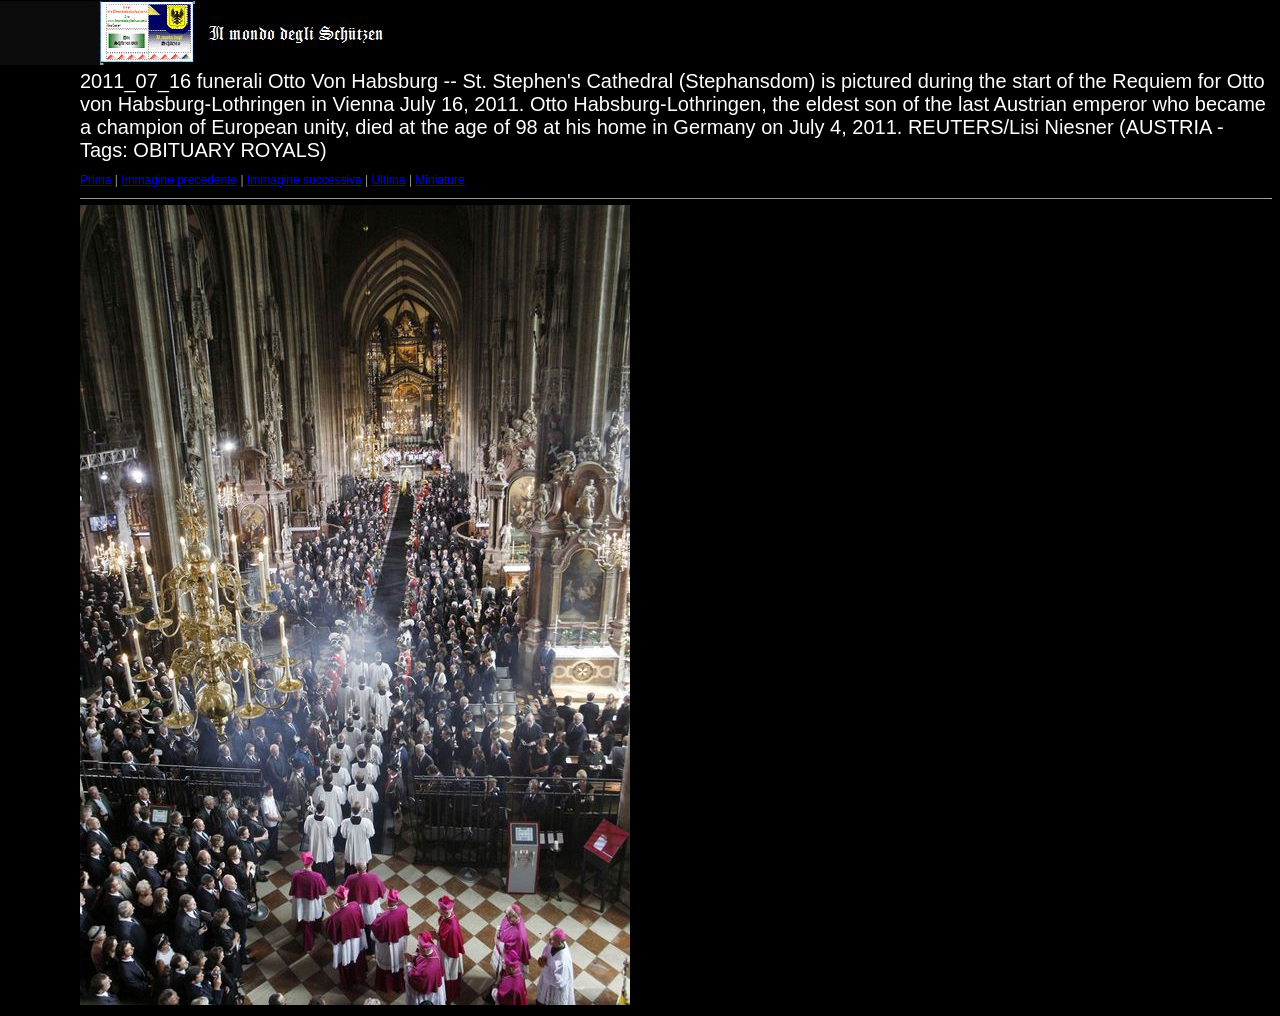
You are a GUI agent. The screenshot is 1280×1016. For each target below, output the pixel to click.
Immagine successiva (304, 180)
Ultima (389, 180)
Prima (95, 180)
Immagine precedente (179, 180)
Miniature (439, 180)
